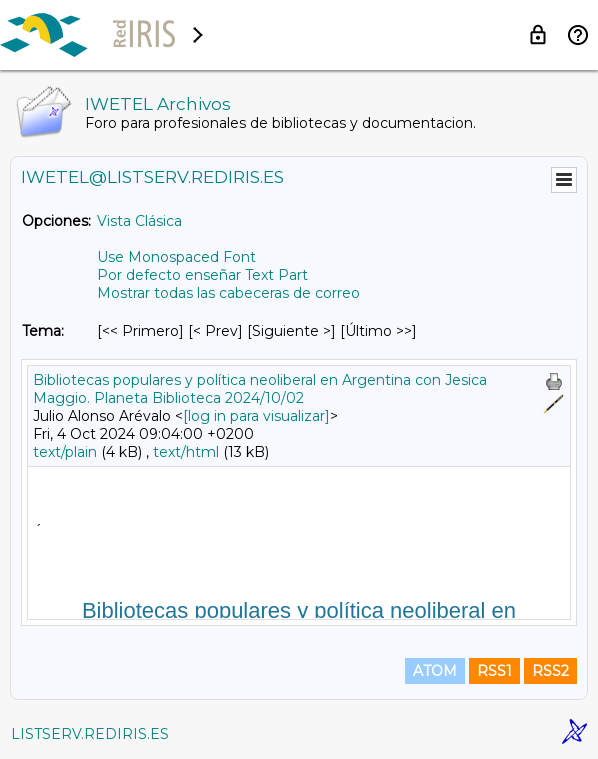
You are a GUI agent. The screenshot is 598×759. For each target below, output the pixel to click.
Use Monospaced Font (176, 257)
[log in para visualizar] (256, 416)
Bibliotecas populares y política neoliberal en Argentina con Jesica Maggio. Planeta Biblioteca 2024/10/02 (260, 389)
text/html (186, 452)
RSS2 (550, 671)
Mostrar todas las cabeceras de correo (228, 293)
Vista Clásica (139, 221)
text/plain (65, 452)
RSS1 (494, 671)
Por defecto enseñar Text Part (202, 275)
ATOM (435, 671)
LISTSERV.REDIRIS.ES (90, 734)
